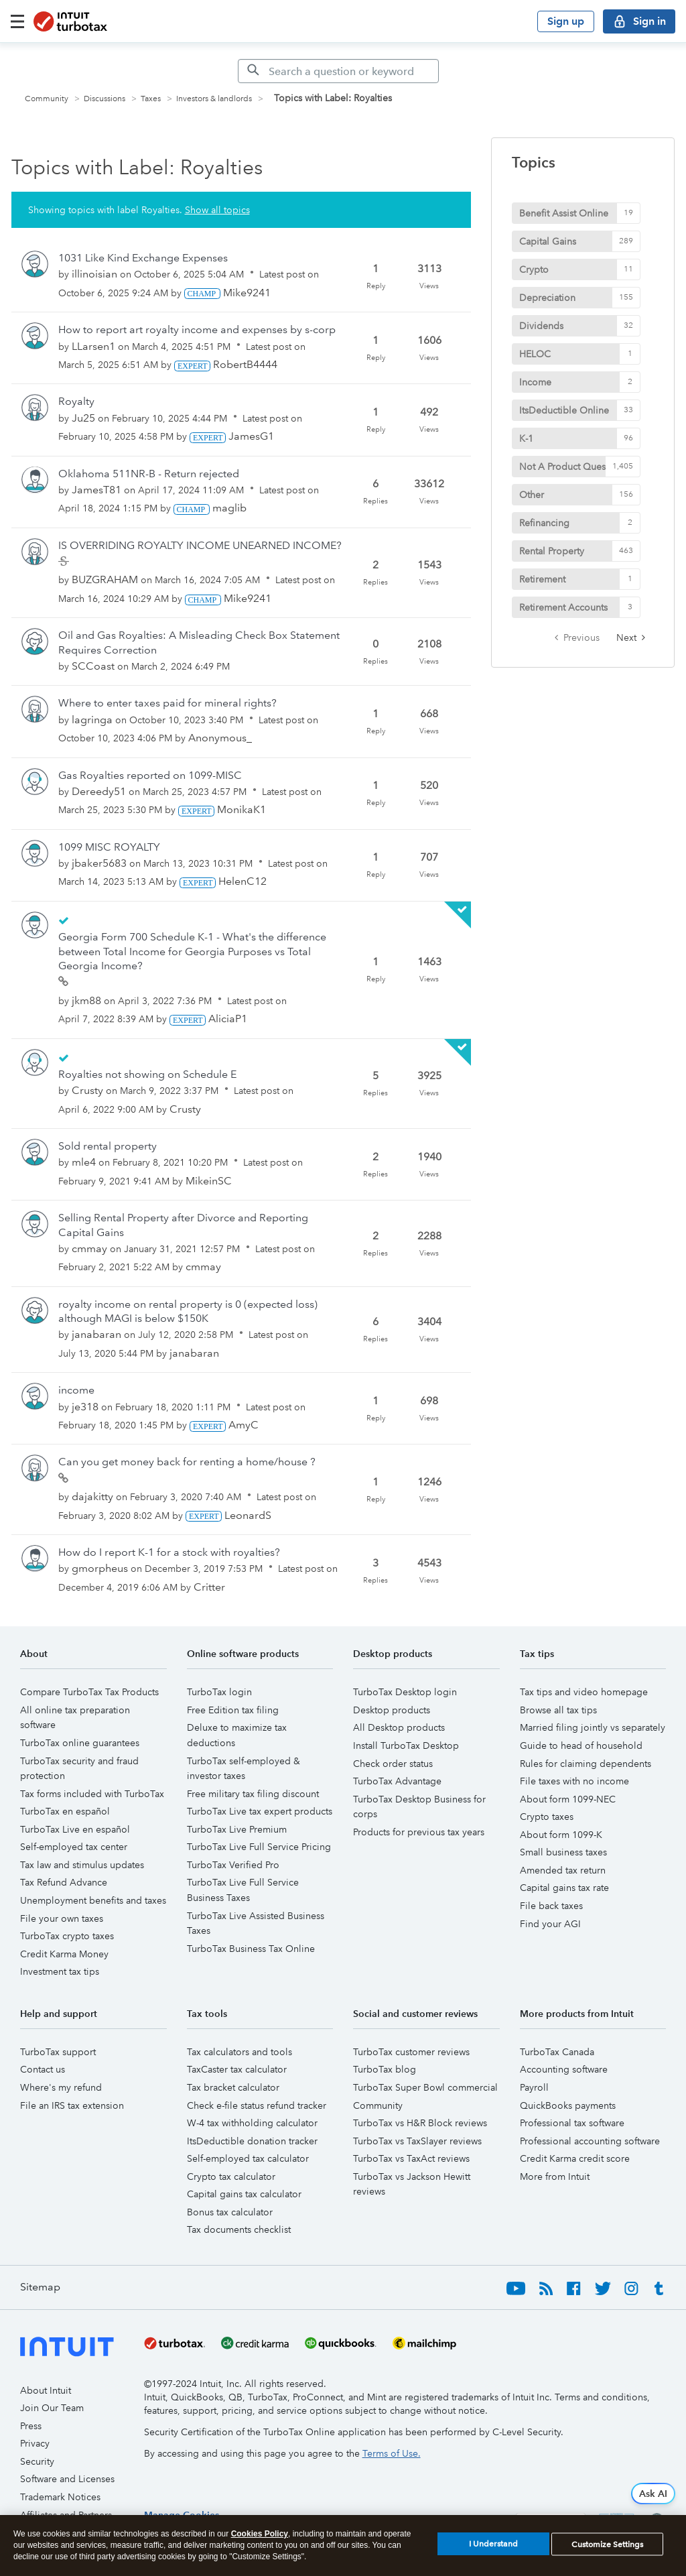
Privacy (35, 2443)
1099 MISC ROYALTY (109, 847)
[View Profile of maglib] (229, 507)
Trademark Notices (60, 2497)
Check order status (393, 1764)
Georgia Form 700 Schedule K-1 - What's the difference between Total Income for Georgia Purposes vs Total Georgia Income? (192, 951)
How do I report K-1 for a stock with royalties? (169, 1552)
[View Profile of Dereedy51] (99, 791)
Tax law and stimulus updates (82, 1865)
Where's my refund (61, 2087)
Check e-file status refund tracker (256, 2105)
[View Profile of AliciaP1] (227, 1018)
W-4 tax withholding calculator (252, 2123)
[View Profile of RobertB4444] (245, 364)
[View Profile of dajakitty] (92, 1496)
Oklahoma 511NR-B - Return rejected (148, 473)
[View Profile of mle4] (84, 1162)
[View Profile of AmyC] (243, 1424)
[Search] (338, 71)
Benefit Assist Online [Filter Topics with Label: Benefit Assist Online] (563, 213)
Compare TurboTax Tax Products (89, 1692)
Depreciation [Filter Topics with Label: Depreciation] (547, 298)
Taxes (151, 99)
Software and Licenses (67, 2479)
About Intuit (45, 2390)
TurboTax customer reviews (411, 2052)
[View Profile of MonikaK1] (241, 809)
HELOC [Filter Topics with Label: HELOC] (535, 354)
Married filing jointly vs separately (592, 1727)
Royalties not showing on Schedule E (147, 1074)
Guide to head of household (581, 1745)
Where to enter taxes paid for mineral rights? (167, 702)
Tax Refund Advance (63, 1882)
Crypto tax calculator (231, 2176)
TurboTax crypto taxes (67, 1936)
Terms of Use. (391, 2453)
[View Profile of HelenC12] (242, 881)
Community (46, 99)
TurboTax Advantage (397, 1781)
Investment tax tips (59, 1971)
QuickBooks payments (568, 2105)
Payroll (534, 2087)
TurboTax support (58, 2052)
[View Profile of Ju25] (83, 418)
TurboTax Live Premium (237, 1829)
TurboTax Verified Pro (233, 1865)
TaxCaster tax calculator (237, 2069)
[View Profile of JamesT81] (96, 489)
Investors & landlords (214, 99)
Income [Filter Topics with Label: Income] (535, 382)
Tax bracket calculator (233, 2087)
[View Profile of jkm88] (86, 1000)
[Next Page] (631, 637)
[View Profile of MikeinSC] (209, 1180)
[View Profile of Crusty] (87, 1090)
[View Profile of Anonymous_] (220, 737)
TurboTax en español (65, 1811)
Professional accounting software (590, 2141)
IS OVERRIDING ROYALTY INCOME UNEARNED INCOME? (200, 545)
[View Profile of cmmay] (89, 1248)
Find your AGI (550, 1924)
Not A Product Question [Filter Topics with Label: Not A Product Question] (570, 467)
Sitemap (40, 2286)
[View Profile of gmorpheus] (100, 1568)
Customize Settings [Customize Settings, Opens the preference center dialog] (607, 2544)
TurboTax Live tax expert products (259, 1811)
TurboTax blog (384, 2069)
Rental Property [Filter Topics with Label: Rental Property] (551, 551)
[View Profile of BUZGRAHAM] (105, 579)
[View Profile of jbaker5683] (99, 863)
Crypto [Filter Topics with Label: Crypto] (534, 269)
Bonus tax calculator (230, 2212)
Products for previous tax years (418, 1832)
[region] (343, 2545)
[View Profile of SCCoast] (93, 666)
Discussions (104, 99)
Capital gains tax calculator (244, 2194)
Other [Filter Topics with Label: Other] (531, 495)
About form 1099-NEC (568, 1799)
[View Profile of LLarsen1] (93, 346)
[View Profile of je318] (85, 1406)
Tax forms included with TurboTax (92, 1794)
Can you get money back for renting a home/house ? (187, 1461)
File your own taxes (61, 1918)
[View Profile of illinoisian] (94, 273)
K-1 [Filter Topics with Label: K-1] (526, 438)
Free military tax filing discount (253, 1794)
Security (37, 2461)
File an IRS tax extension (72, 2105)
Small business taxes (563, 1852)
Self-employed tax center (73, 1847)
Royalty (76, 401)
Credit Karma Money (64, 1954)
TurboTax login (219, 1692)
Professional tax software (572, 2123)
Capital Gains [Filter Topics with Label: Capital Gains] (547, 241)
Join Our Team (52, 2408)
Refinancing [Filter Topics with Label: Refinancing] (544, 523)
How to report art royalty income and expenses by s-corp (197, 329)
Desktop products (391, 1710)
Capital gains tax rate (564, 1888)
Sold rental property (107, 1146)
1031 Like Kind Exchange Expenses (143, 257)
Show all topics (217, 210)
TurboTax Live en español (75, 1829)
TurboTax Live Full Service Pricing (259, 1847)
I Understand (493, 2544)
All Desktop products (399, 1727)
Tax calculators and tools (239, 2052)
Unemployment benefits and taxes (93, 1900)
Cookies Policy (259, 2533)
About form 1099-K (561, 1835)
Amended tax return (563, 1870)
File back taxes (551, 1906)
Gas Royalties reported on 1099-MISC (150, 775)
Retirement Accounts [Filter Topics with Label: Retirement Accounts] (563, 607)
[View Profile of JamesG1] (251, 436)
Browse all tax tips (558, 1710)
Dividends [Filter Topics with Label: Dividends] (541, 326)
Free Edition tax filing (233, 1710)
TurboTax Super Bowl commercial (425, 2087)
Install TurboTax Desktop (406, 1745)
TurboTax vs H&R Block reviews (420, 2123)
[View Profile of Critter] (209, 1587)
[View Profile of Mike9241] (247, 292)
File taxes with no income (574, 1781)
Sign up (565, 21)
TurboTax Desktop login (405, 1692)
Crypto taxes (546, 1817)
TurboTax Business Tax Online (251, 1949)
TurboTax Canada (557, 2052)
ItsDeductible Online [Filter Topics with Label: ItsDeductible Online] (564, 410)
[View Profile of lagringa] (92, 719)
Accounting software (564, 2069)
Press (31, 2426)
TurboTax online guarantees (79, 1743)
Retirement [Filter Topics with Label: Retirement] (542, 579)
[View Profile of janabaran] (96, 1334)
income (76, 1390)
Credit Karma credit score (575, 2158)
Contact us (42, 2069)
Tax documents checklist (239, 2229)
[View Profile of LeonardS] (247, 1515)
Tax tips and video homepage (584, 1692)
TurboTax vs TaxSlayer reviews (417, 2141)
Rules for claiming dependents (585, 1764)
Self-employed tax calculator (248, 2158)
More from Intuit (555, 2176)
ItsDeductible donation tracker (252, 2141)
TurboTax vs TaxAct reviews (411, 2158)
